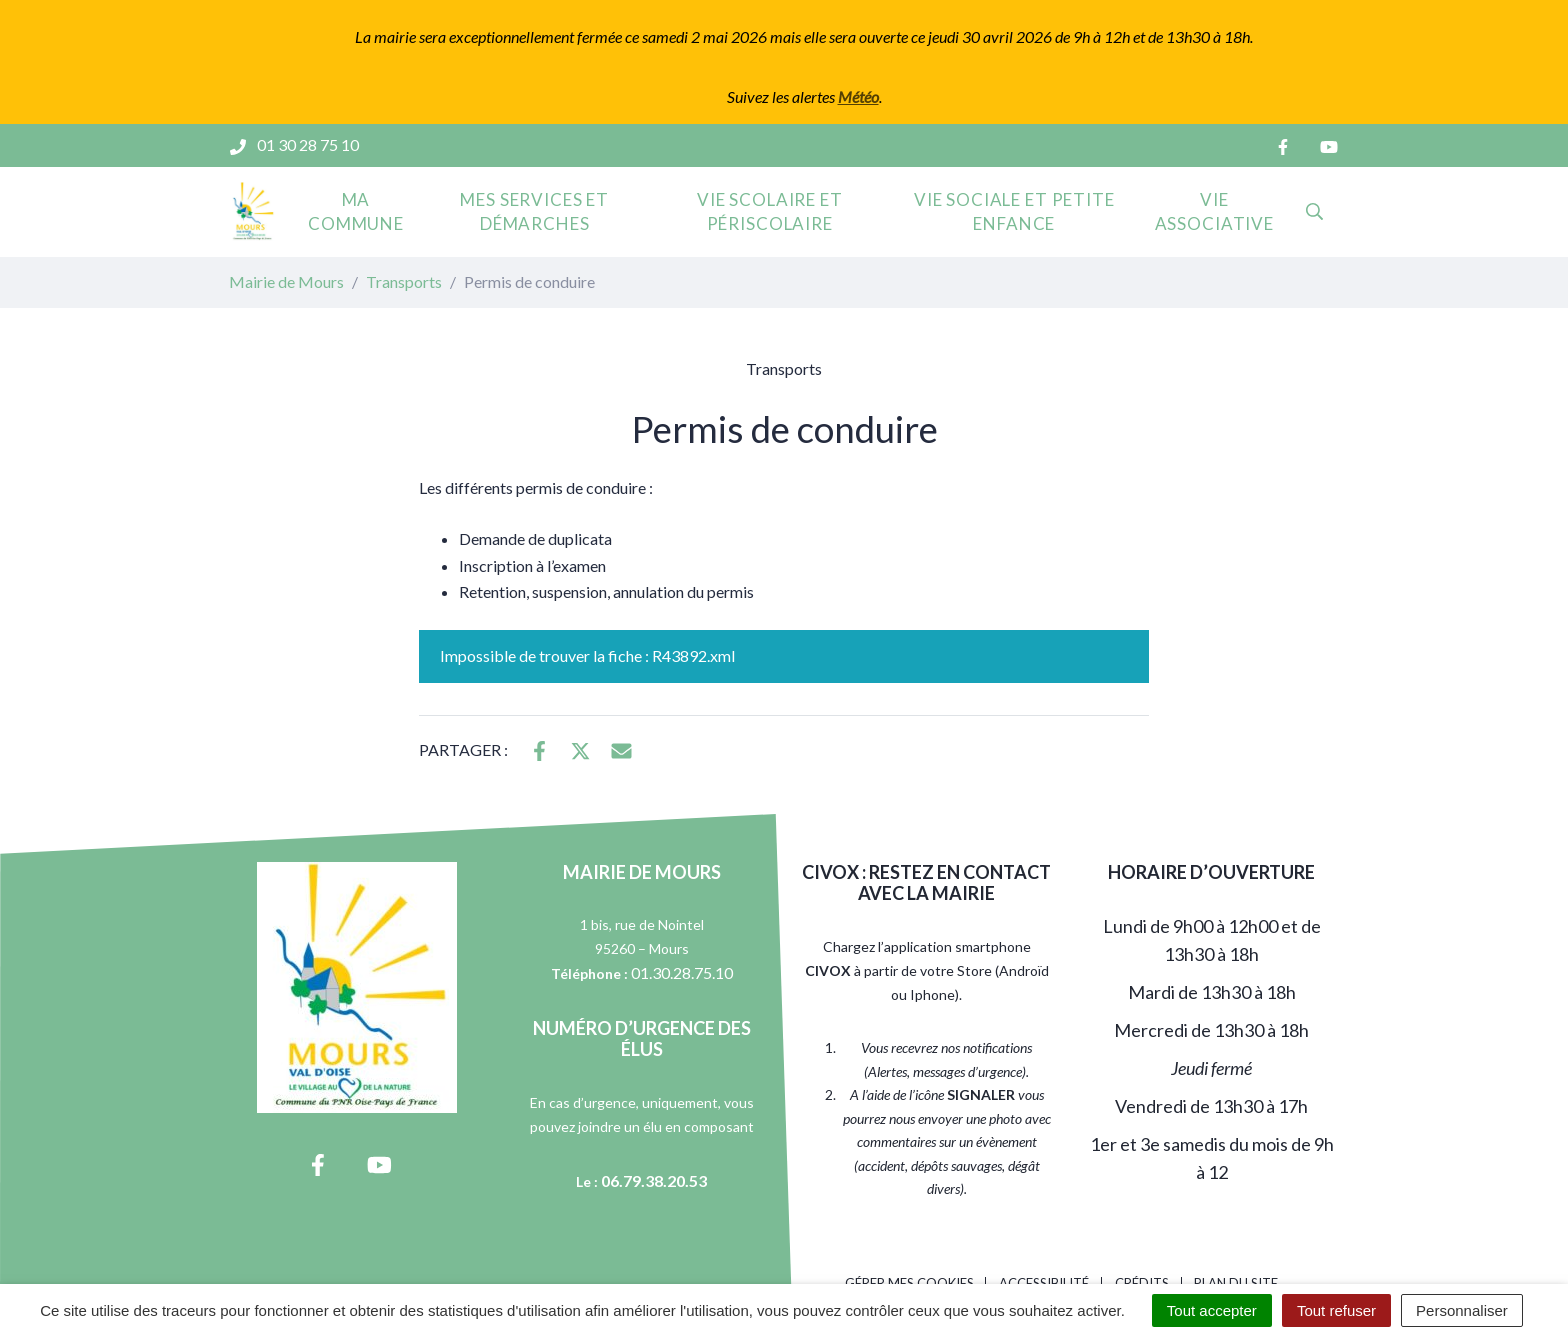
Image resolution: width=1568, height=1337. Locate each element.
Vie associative (1214, 211)
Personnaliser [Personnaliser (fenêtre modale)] (1462, 1310)
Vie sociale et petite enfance (1014, 211)
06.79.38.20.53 (654, 1180)
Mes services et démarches (534, 211)
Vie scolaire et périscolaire (770, 211)
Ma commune (356, 211)
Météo (858, 96)
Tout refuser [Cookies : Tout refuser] (1336, 1310)
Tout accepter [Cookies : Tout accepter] (1212, 1310)
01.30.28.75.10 (682, 972)
